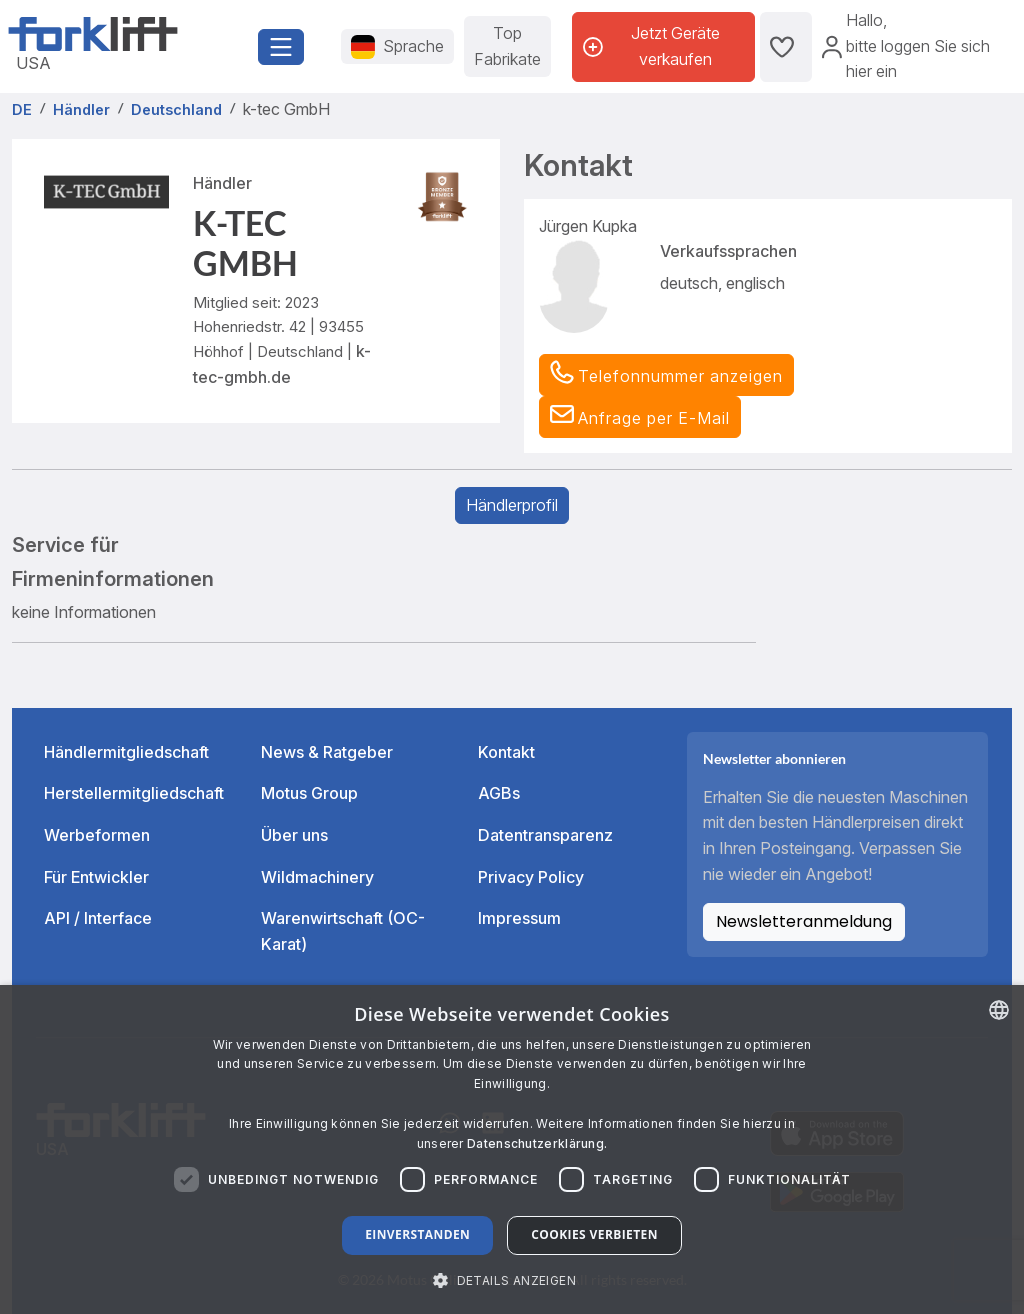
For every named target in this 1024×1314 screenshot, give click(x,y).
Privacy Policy (531, 877)
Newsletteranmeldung (804, 921)
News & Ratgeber (327, 752)
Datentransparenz (545, 835)
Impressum (519, 918)
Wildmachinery (317, 877)
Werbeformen (97, 835)
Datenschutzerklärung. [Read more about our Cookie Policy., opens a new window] (537, 1143)
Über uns (294, 835)
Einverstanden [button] (417, 1234)
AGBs (499, 793)
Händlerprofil (512, 505)
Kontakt (506, 752)
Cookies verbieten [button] (594, 1234)
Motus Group (309, 793)
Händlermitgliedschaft (126, 752)
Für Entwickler (96, 877)
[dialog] (512, 1149)
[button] (640, 417)
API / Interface (98, 918)
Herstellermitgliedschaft (134, 793)
